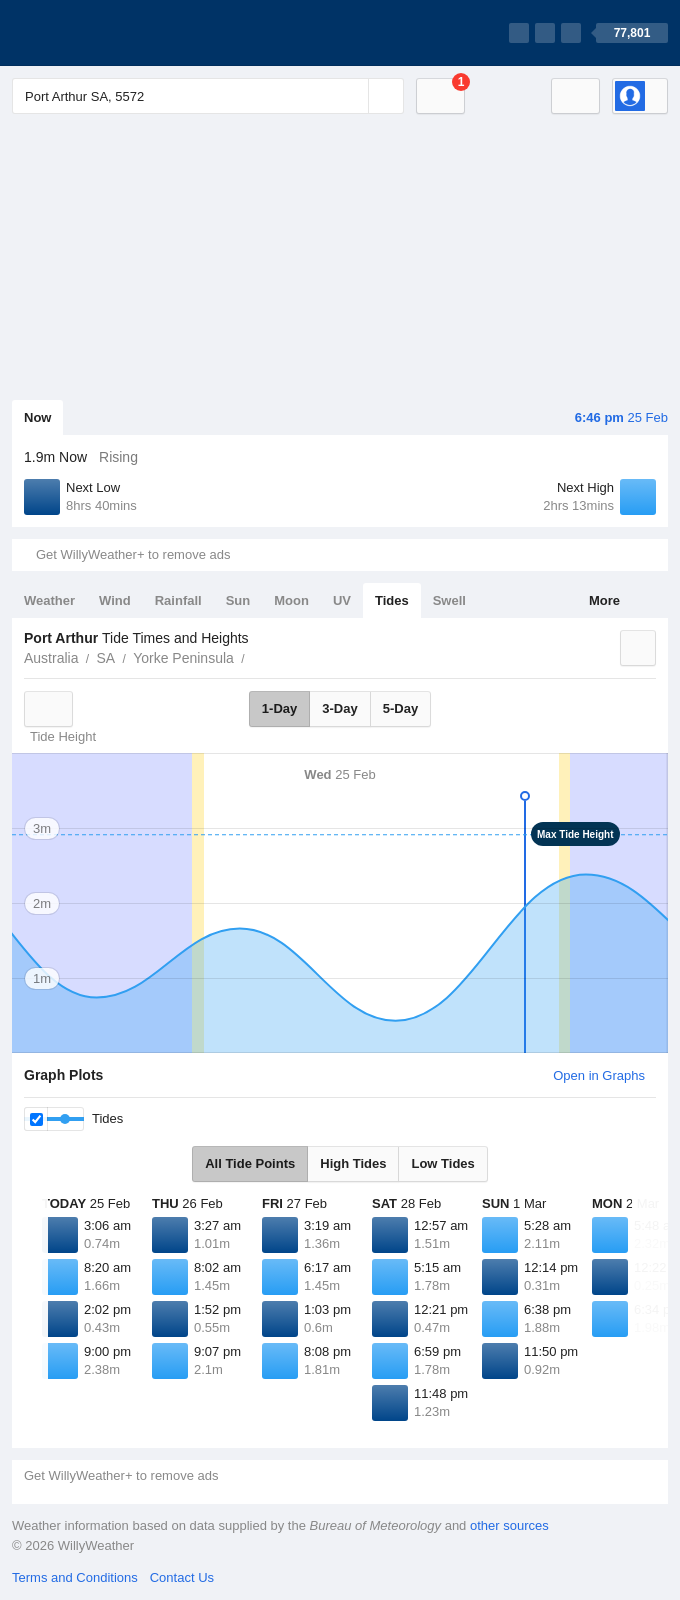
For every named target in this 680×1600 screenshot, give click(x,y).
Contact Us (182, 1577)
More (604, 600)
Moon (291, 600)
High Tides (353, 1163)
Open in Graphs (599, 1075)
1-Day (279, 708)
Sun (238, 600)
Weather (49, 600)
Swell (449, 600)
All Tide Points (250, 1163)
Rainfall (178, 600)
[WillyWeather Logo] (106, 33)
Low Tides (442, 1163)
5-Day (400, 708)
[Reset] (351, 96)
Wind (115, 600)
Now (37, 417)
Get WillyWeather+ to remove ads (133, 554)
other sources (509, 1525)
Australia (51, 658)
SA (105, 658)
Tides (392, 600)
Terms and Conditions (75, 1577)
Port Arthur (256, 656)
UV (342, 600)
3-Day (339, 708)
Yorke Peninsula (183, 658)
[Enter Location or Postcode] (208, 96)
